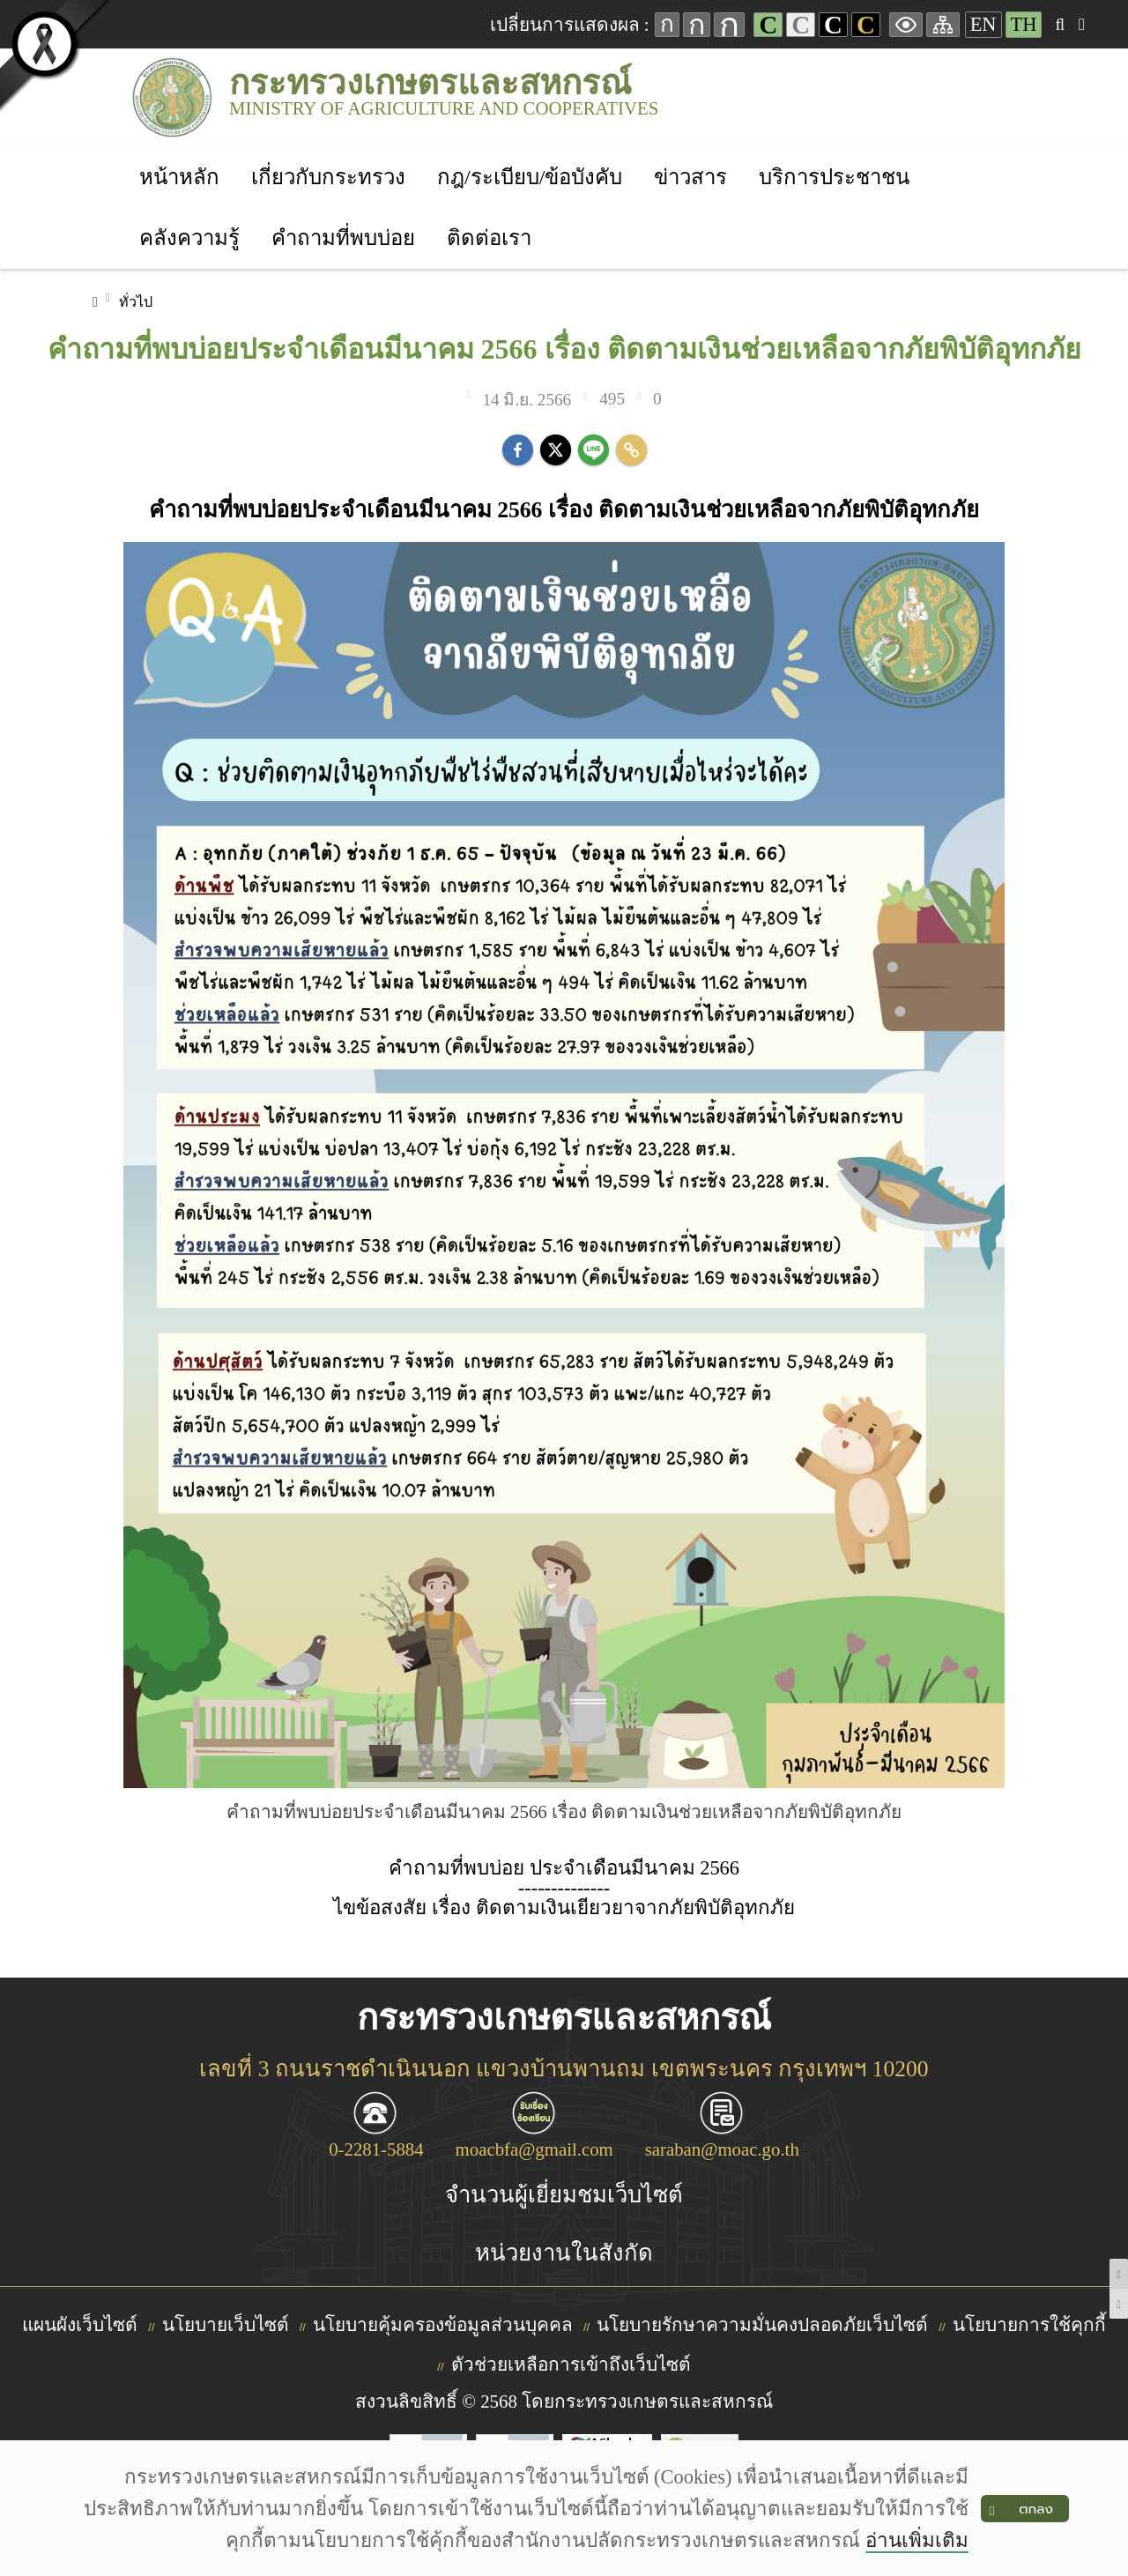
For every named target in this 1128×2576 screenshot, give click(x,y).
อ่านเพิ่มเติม (916, 2540)
